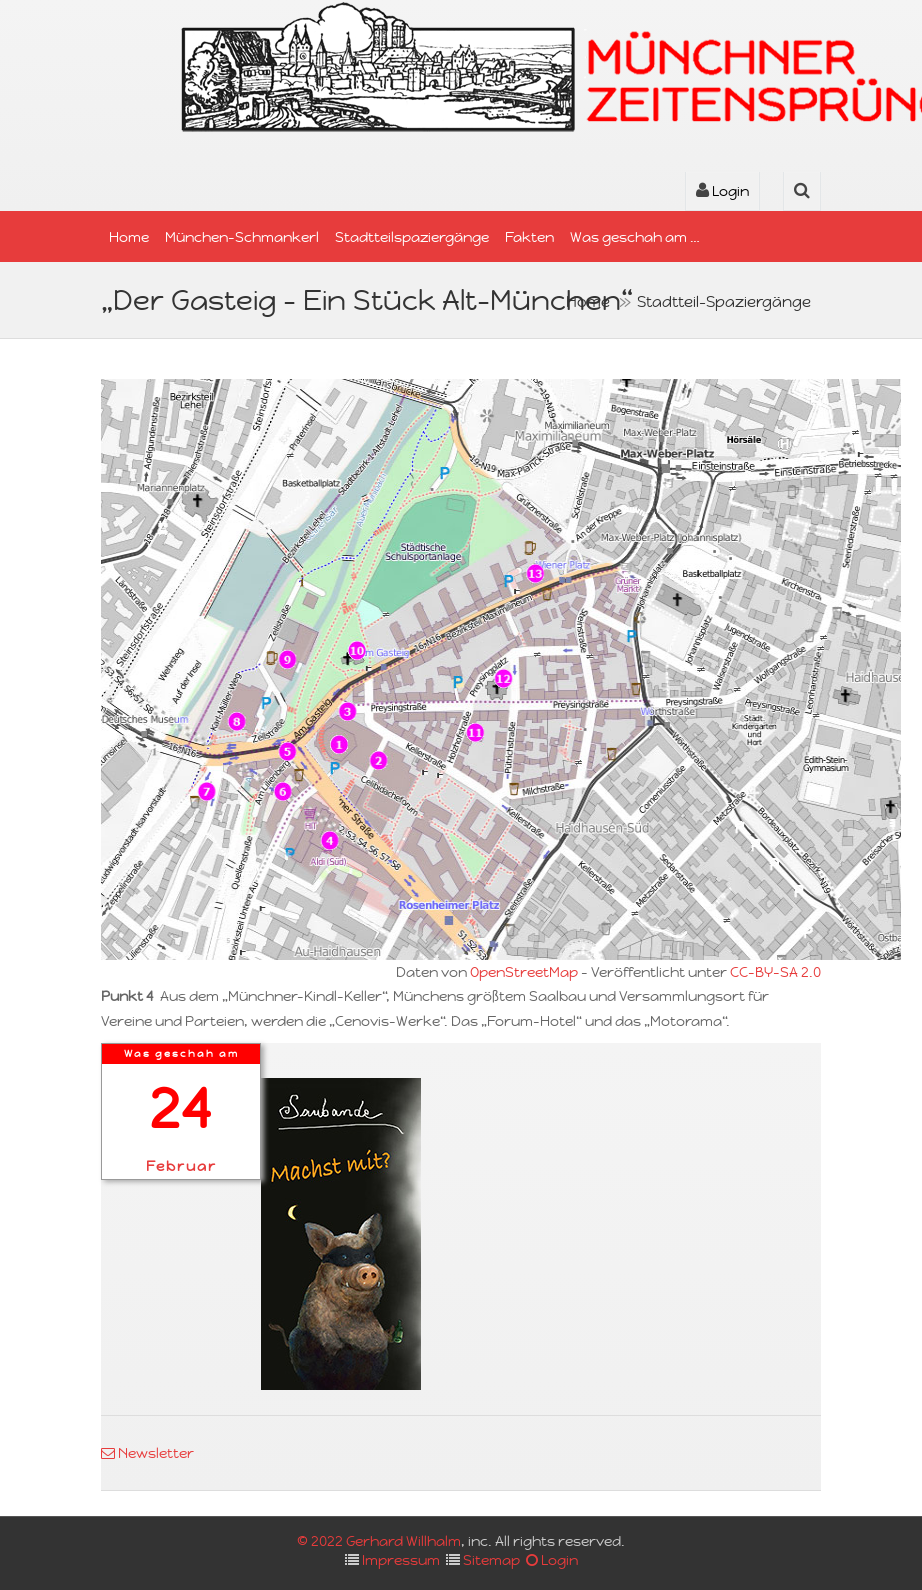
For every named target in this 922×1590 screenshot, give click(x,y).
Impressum (401, 1560)
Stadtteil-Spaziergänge (724, 301)
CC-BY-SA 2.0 (775, 972)
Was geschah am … (635, 237)
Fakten (529, 237)
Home (129, 237)
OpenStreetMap (524, 972)
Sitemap (491, 1560)
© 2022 (321, 1541)
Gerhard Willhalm (403, 1541)
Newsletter (147, 1453)
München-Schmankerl (242, 237)
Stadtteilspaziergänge (412, 237)
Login (722, 191)
